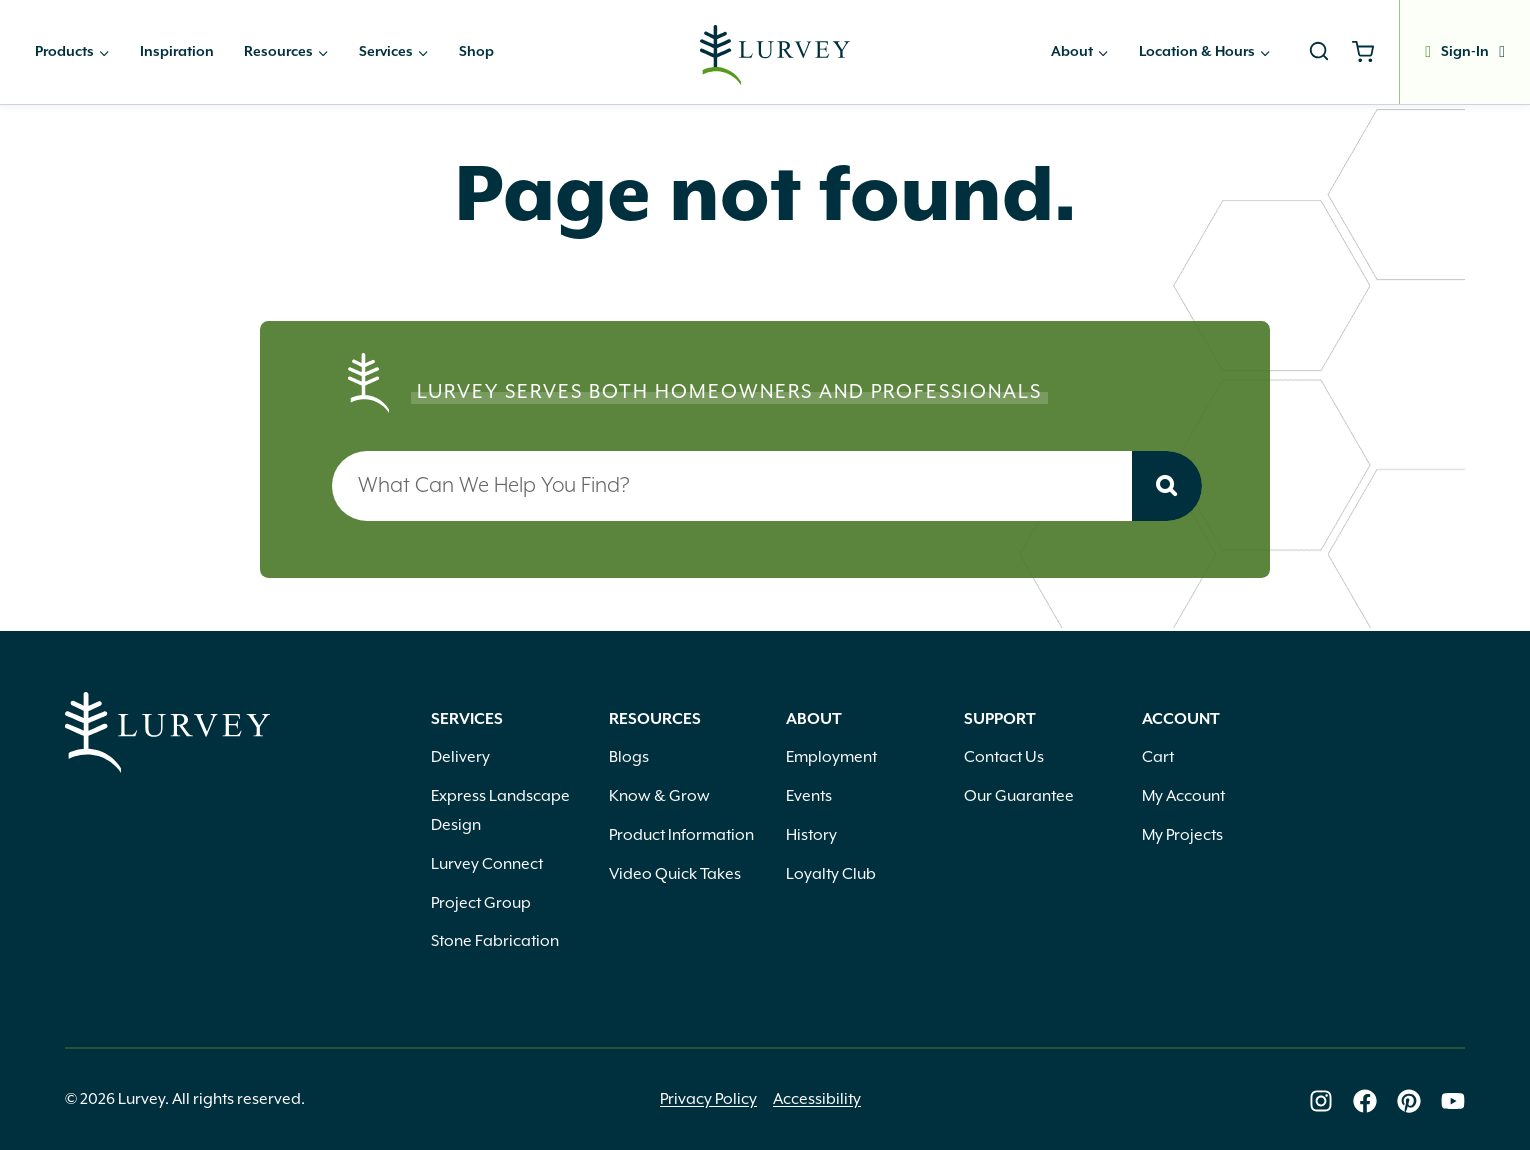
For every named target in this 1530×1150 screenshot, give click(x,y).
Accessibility (817, 1099)
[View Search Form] (1319, 52)
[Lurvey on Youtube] (1453, 1101)
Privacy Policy (708, 1099)
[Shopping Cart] (1370, 52)
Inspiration (177, 52)
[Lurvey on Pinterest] (1409, 1101)
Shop (476, 52)
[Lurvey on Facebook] (1365, 1101)
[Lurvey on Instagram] (1321, 1101)
